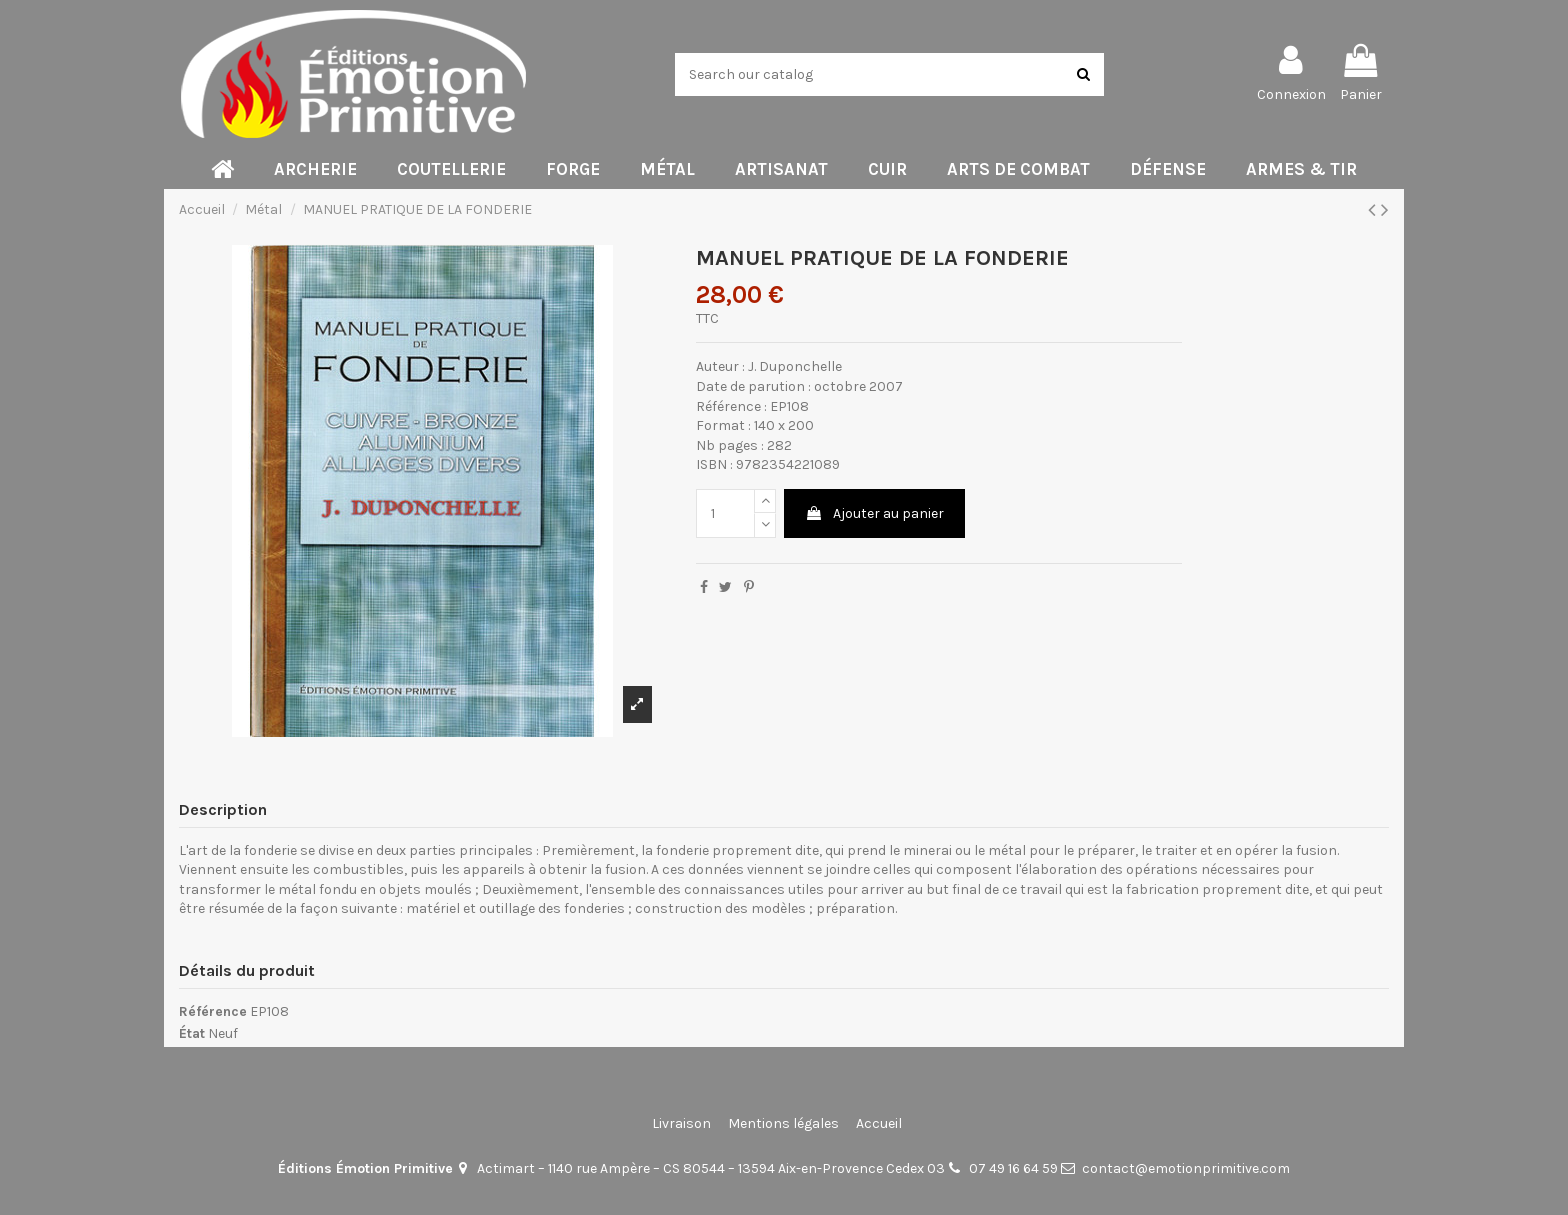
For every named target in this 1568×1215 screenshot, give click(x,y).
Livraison (681, 1123)
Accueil (879, 1123)
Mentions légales (783, 1123)
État (192, 1033)
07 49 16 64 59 (1013, 1168)
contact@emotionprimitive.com (1186, 1168)
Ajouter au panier (874, 513)
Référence (213, 1011)
